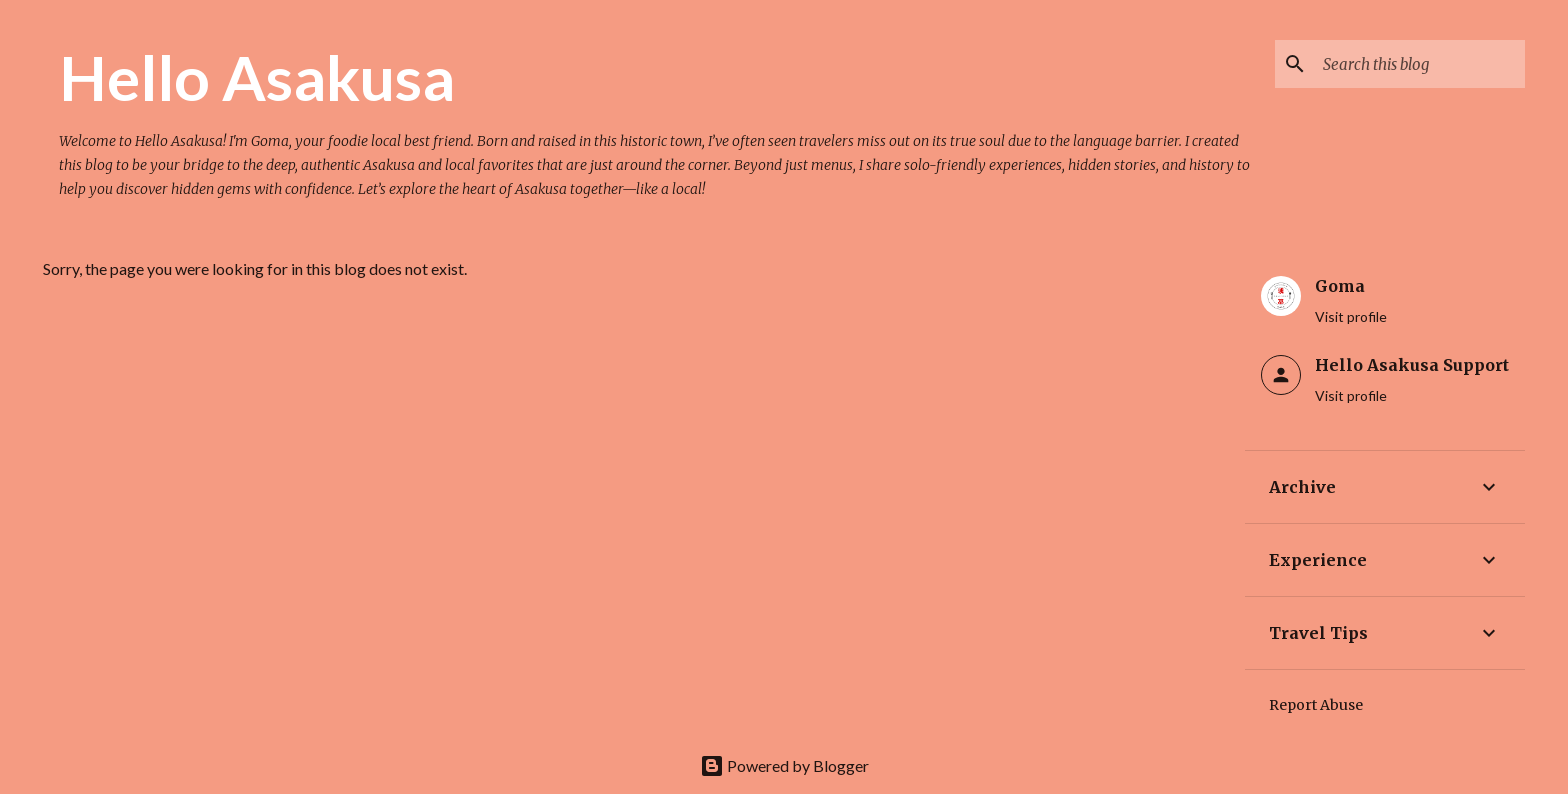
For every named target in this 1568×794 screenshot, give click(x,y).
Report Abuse (1316, 705)
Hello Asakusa (257, 77)
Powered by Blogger (784, 765)
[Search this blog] (1420, 64)
